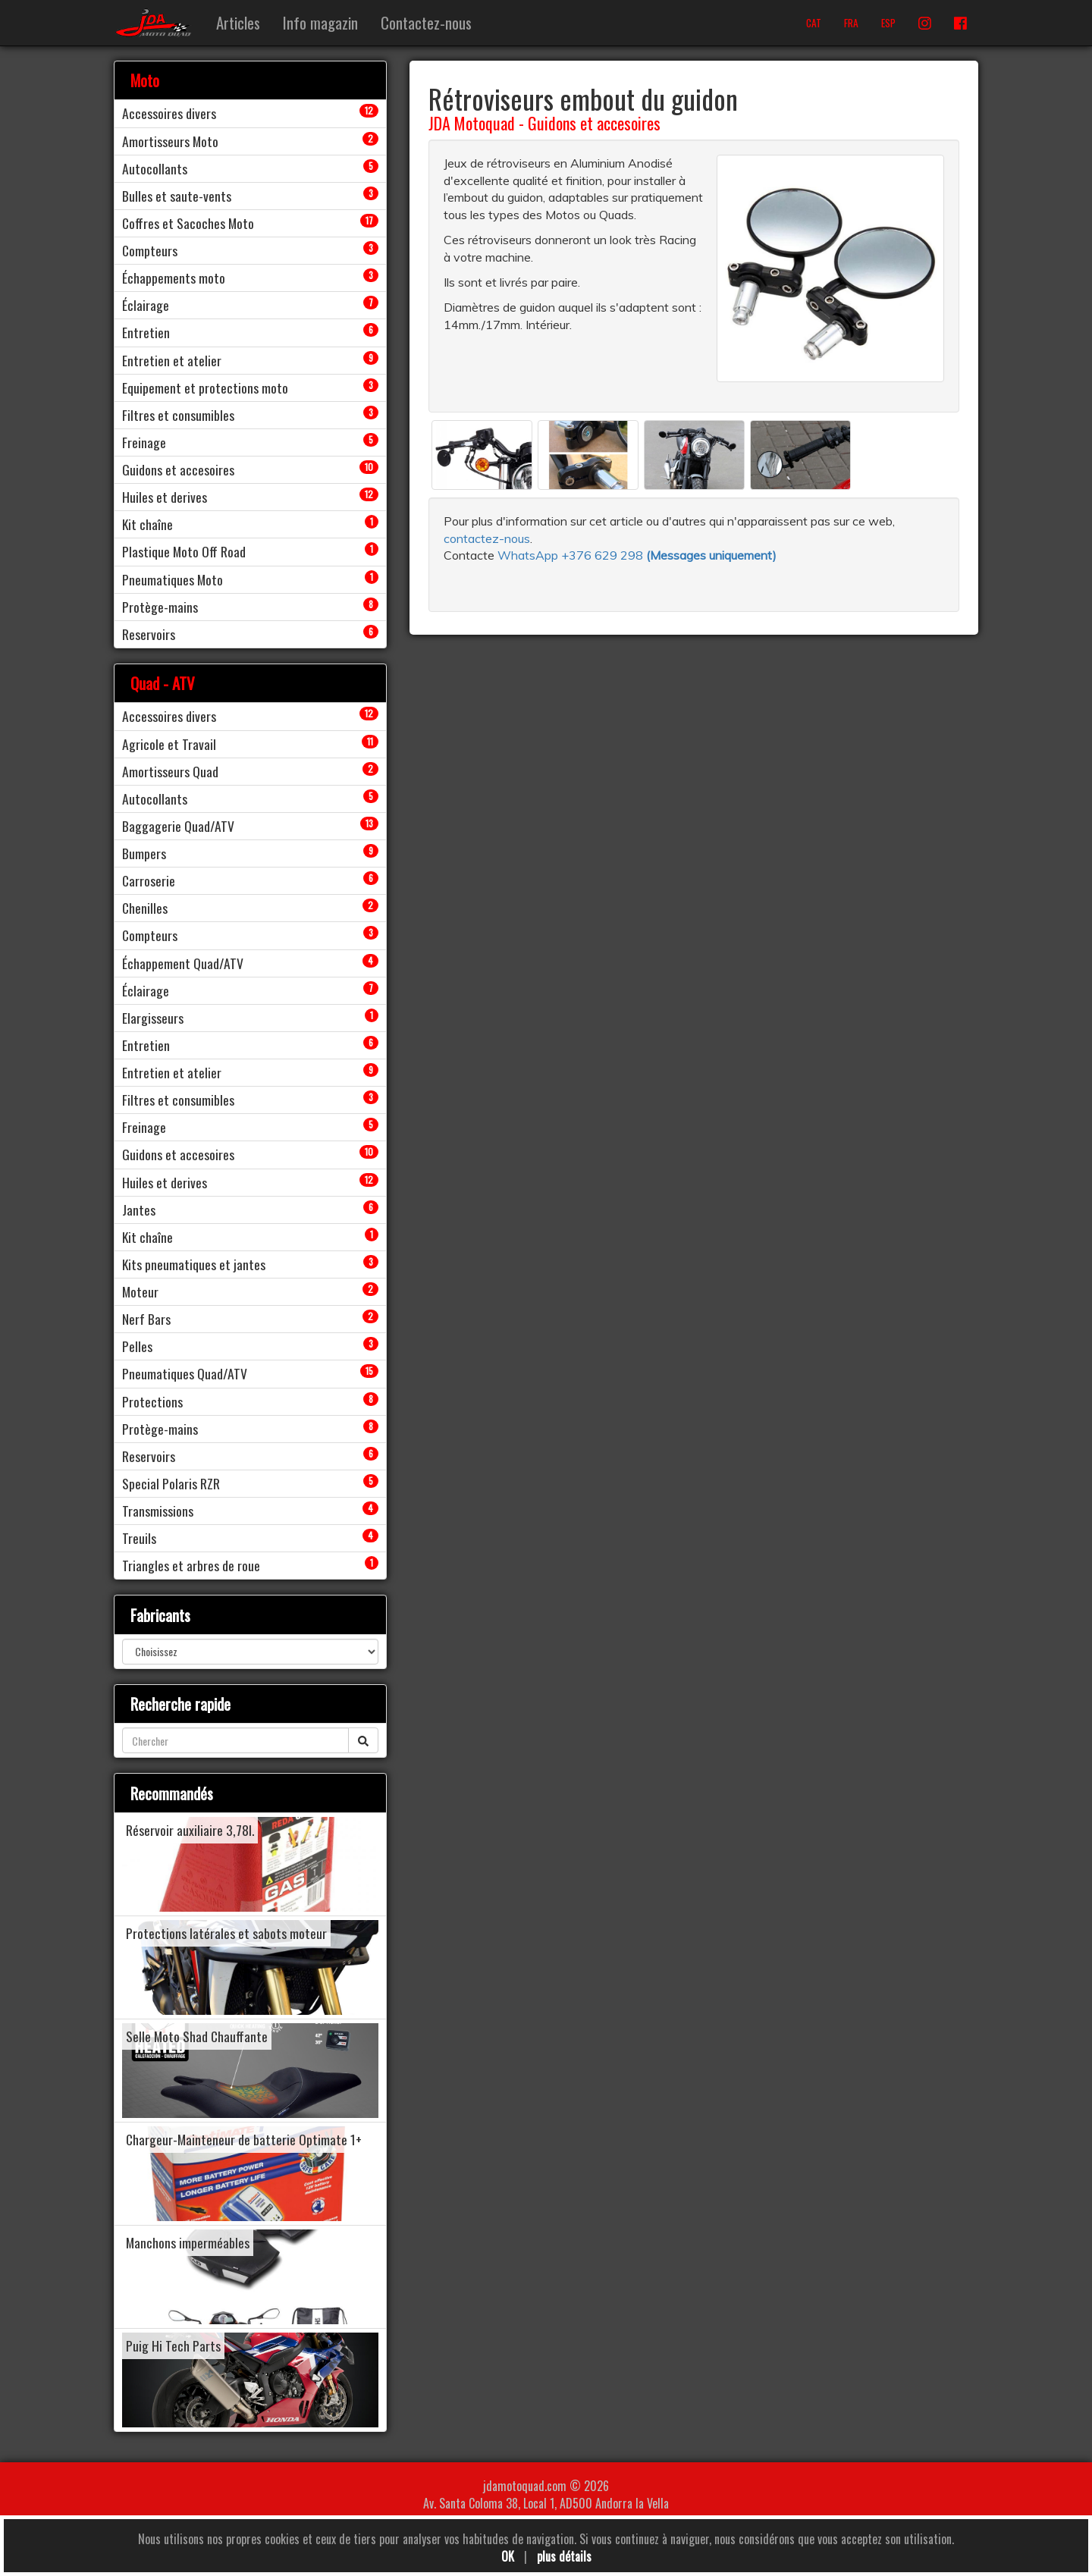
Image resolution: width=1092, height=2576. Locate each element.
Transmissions (157, 1510)
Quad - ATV (162, 683)
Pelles (137, 1346)
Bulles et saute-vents (176, 196)
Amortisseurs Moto (170, 141)
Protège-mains (160, 607)
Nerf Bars (146, 1319)
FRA (851, 22)
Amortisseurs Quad (170, 771)
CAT (813, 22)
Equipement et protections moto (205, 387)
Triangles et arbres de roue (191, 1565)
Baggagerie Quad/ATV (178, 826)
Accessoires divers (169, 113)
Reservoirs (148, 634)
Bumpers (144, 853)
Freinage (144, 442)
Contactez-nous (426, 22)
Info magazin (320, 22)
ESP (888, 22)
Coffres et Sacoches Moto (188, 223)
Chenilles (145, 908)
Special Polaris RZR (171, 1483)
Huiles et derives (164, 497)
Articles (238, 22)
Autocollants (154, 168)
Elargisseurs (153, 1018)
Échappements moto (173, 277)
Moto (144, 80)
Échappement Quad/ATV (182, 963)
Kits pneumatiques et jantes (193, 1264)
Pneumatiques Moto (172, 579)
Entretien (146, 332)
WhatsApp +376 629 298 (571, 555)
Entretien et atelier (171, 360)
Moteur (140, 1291)
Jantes (138, 1209)
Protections (152, 1401)
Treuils (139, 1538)
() (711, 555)
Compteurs (149, 250)
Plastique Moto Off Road (184, 551)
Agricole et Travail (169, 744)
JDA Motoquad (471, 123)
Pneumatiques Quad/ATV (184, 1373)
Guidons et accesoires (594, 123)
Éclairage (145, 305)
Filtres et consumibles (178, 415)
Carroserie (148, 880)
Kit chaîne (147, 524)
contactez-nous (487, 538)
